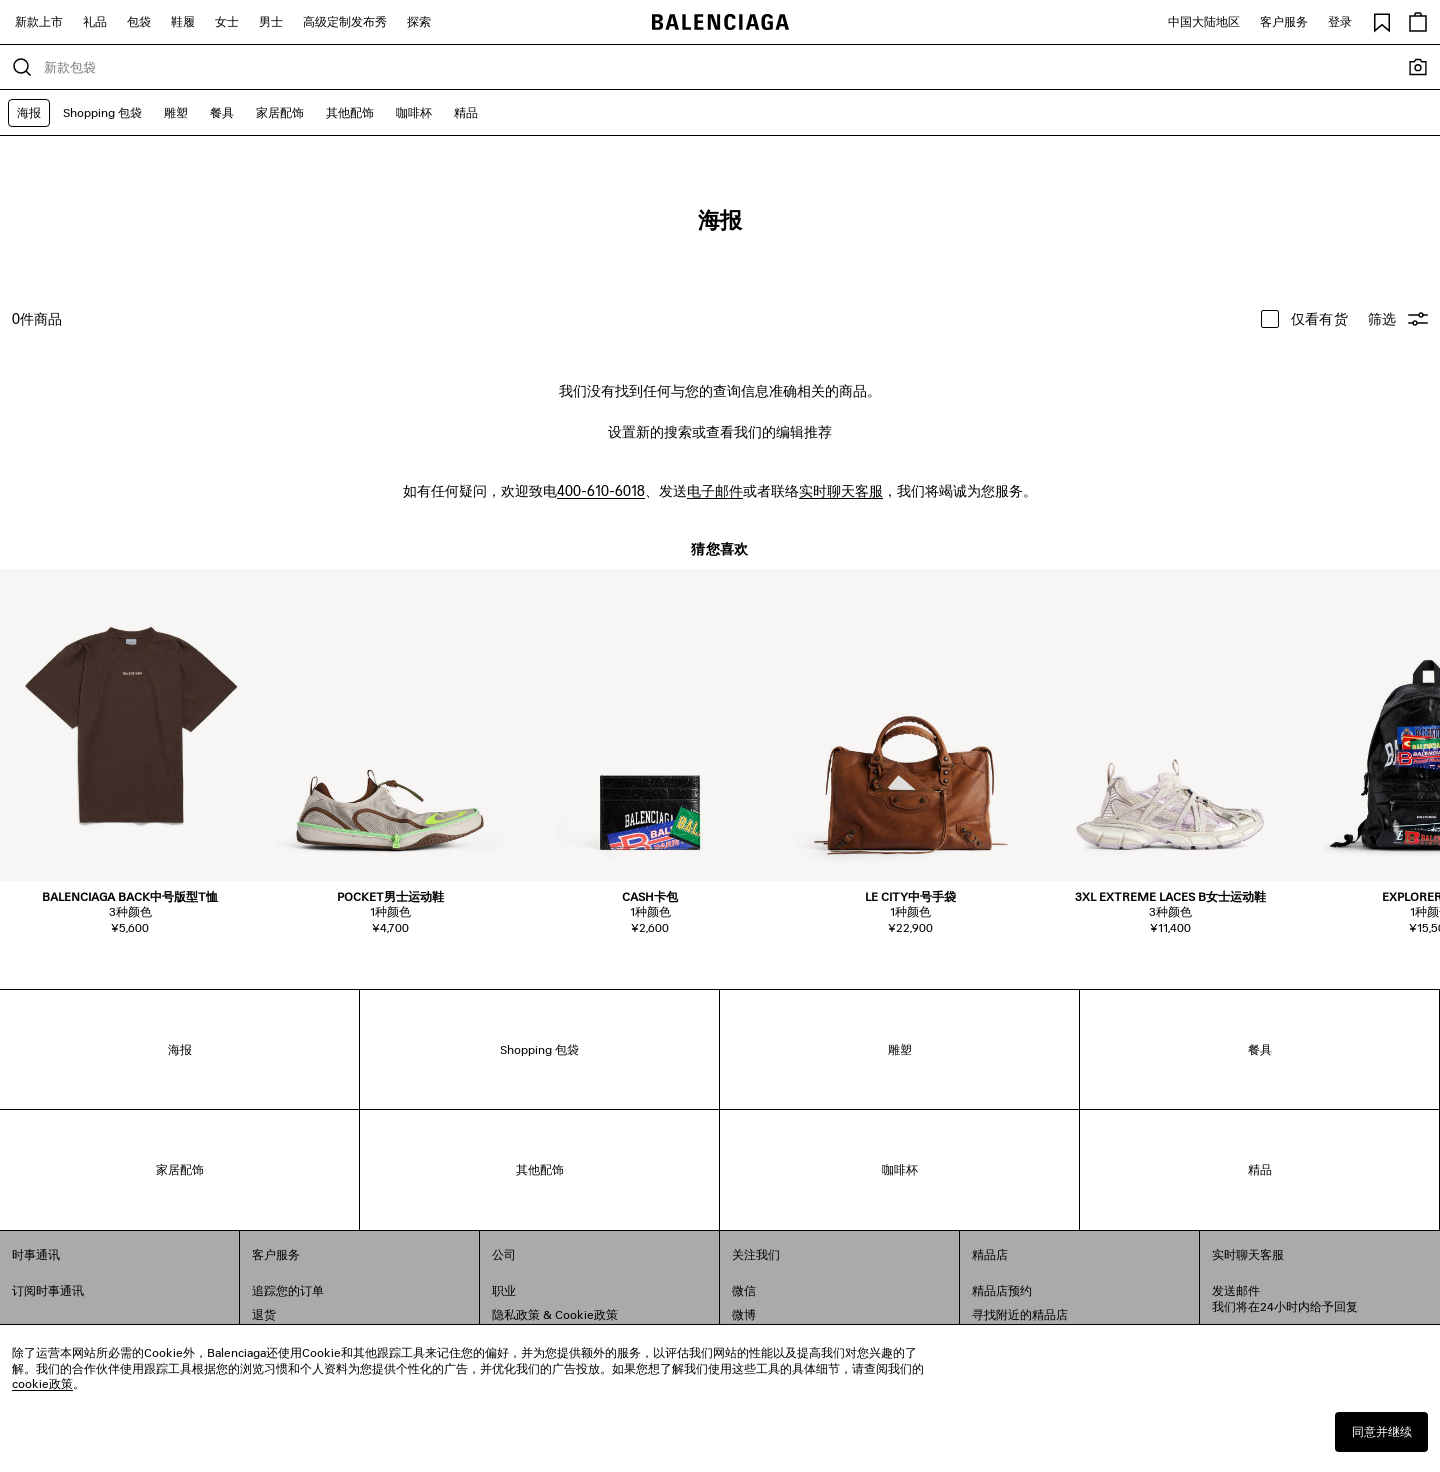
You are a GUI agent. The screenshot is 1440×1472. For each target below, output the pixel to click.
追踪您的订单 (288, 1290)
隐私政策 (516, 1314)
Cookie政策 (586, 1314)
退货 (264, 1314)
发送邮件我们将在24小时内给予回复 (1285, 1298)
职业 (504, 1290)
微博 (744, 1314)
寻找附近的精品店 (1020, 1314)
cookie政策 (42, 1383)
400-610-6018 (601, 490)
